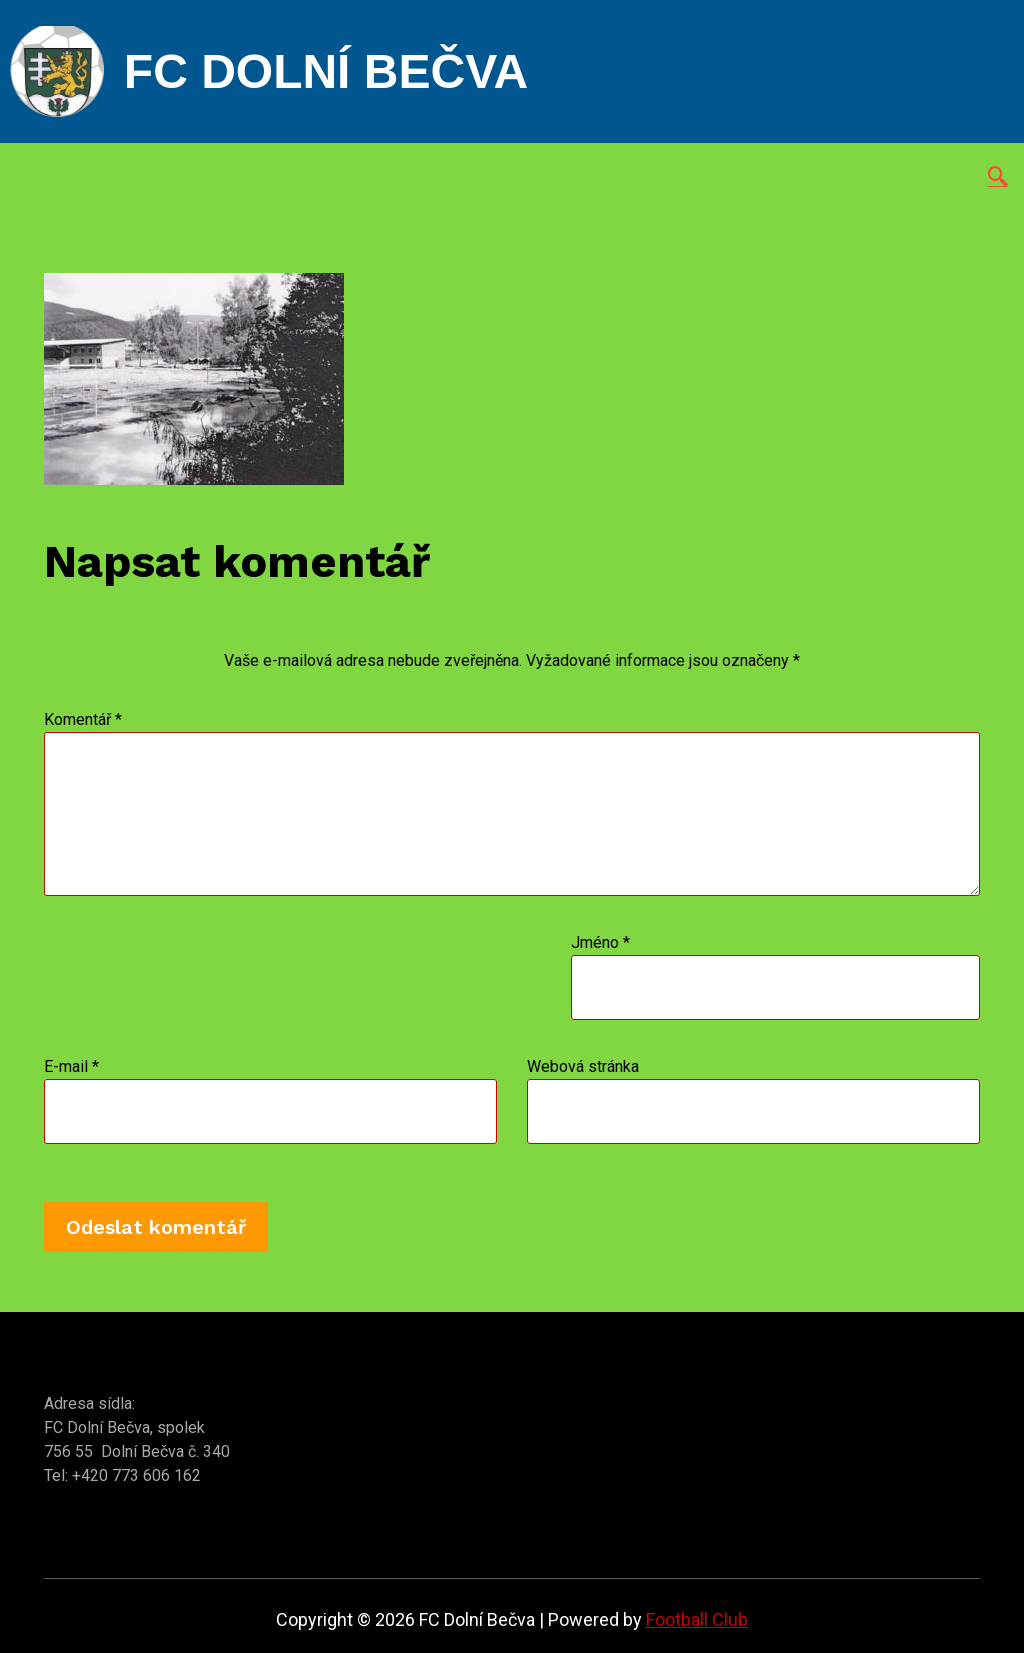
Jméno (600, 942)
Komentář (83, 719)
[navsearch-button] (998, 178)
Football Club (697, 1619)
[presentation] (308, 993)
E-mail (71, 1066)
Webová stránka (583, 1066)
